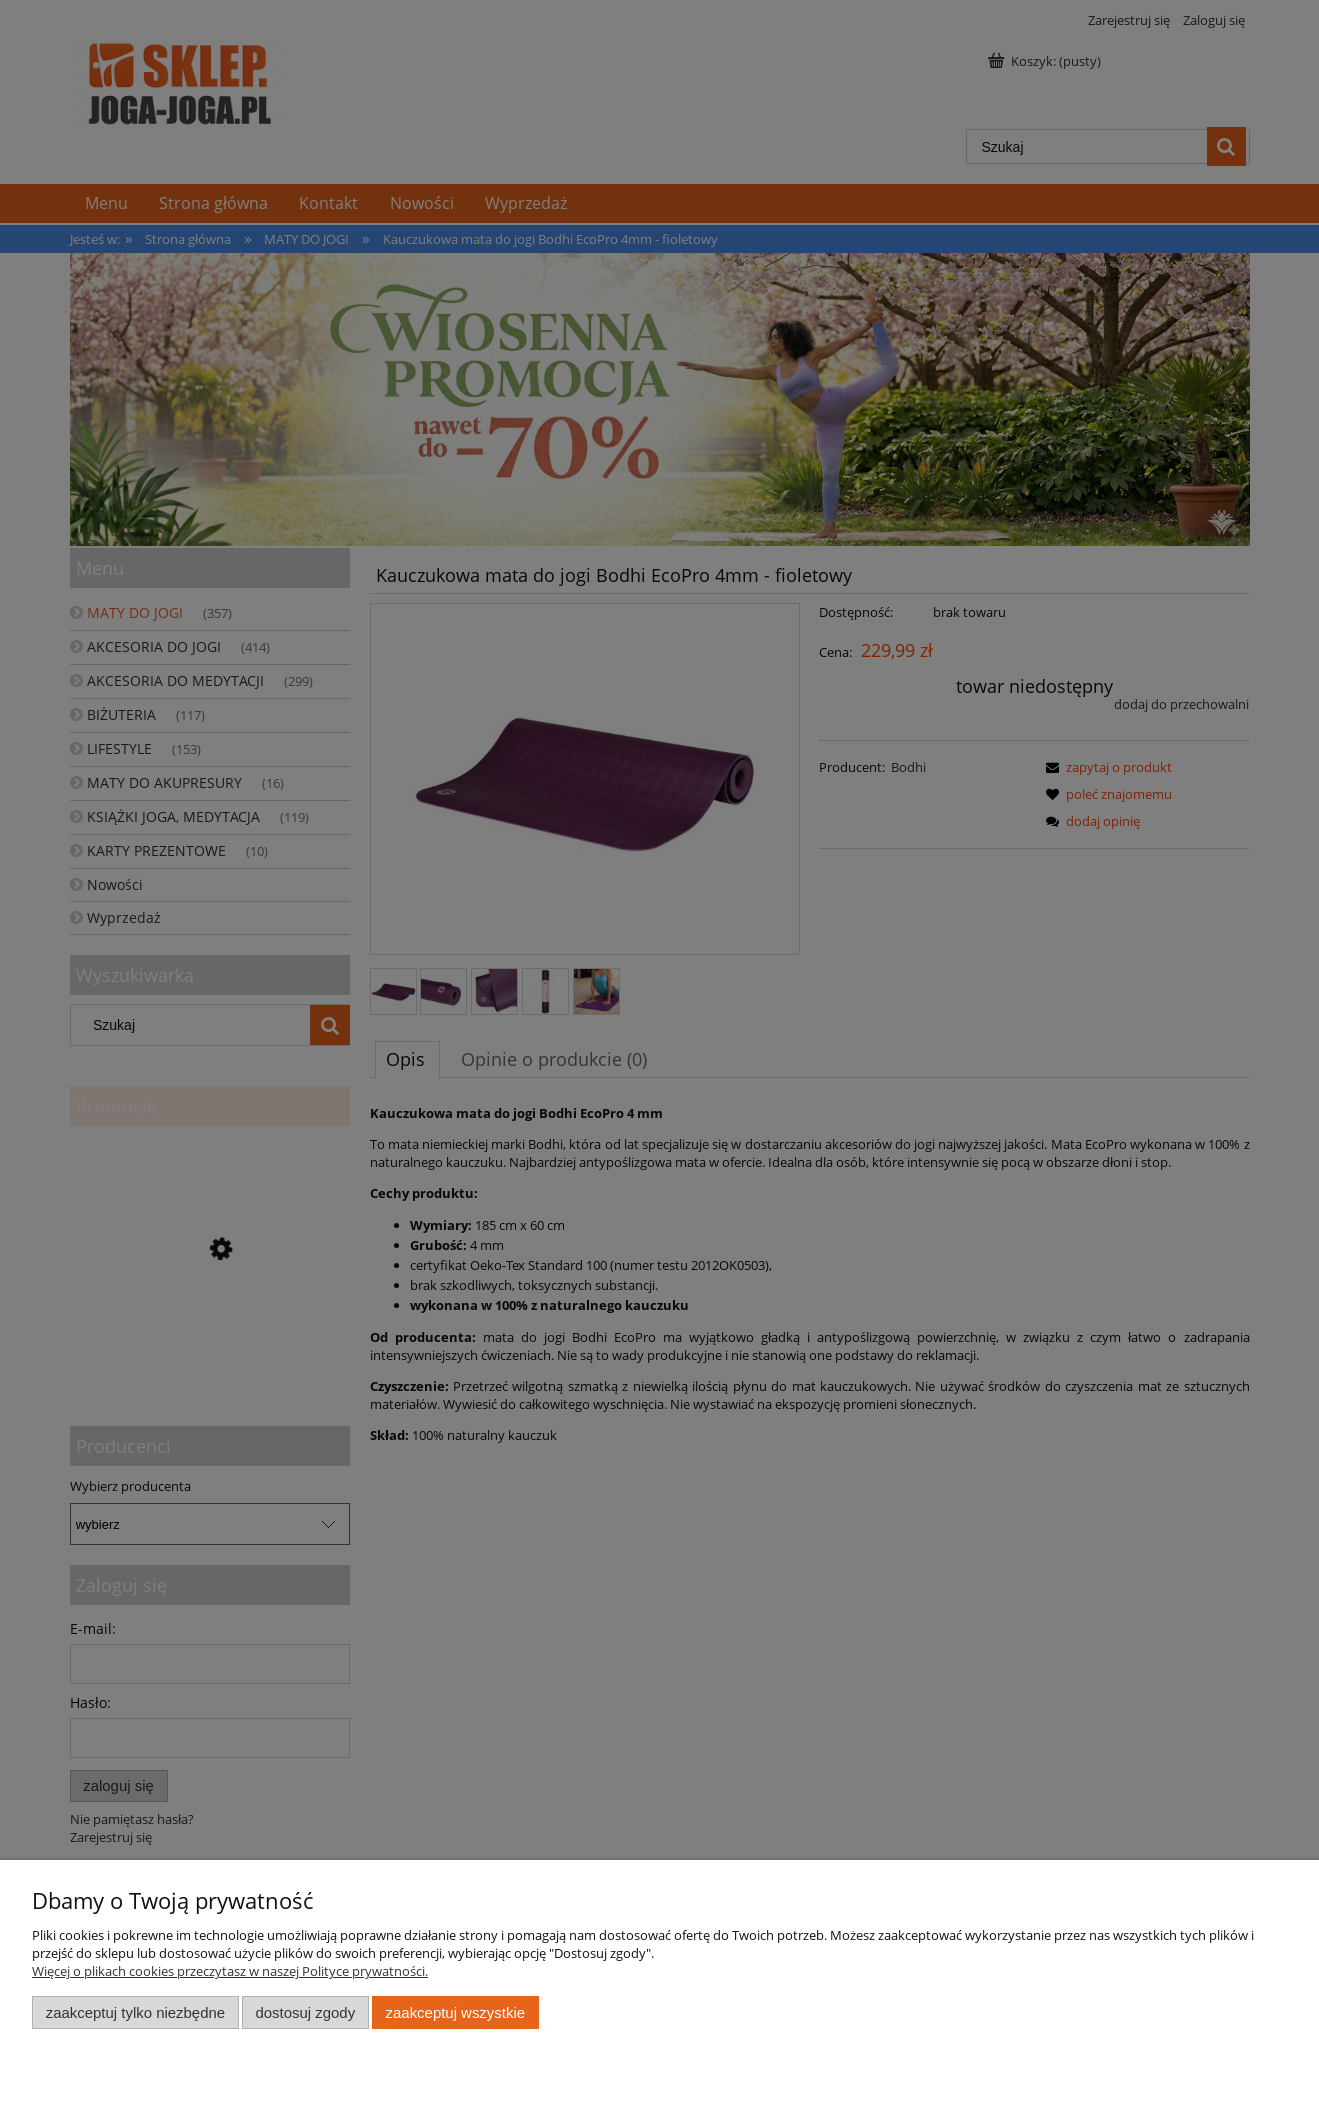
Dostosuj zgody (305, 2012)
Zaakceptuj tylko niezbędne (135, 2012)
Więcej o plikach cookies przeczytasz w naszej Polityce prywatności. (230, 1971)
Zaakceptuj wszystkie (455, 2012)
